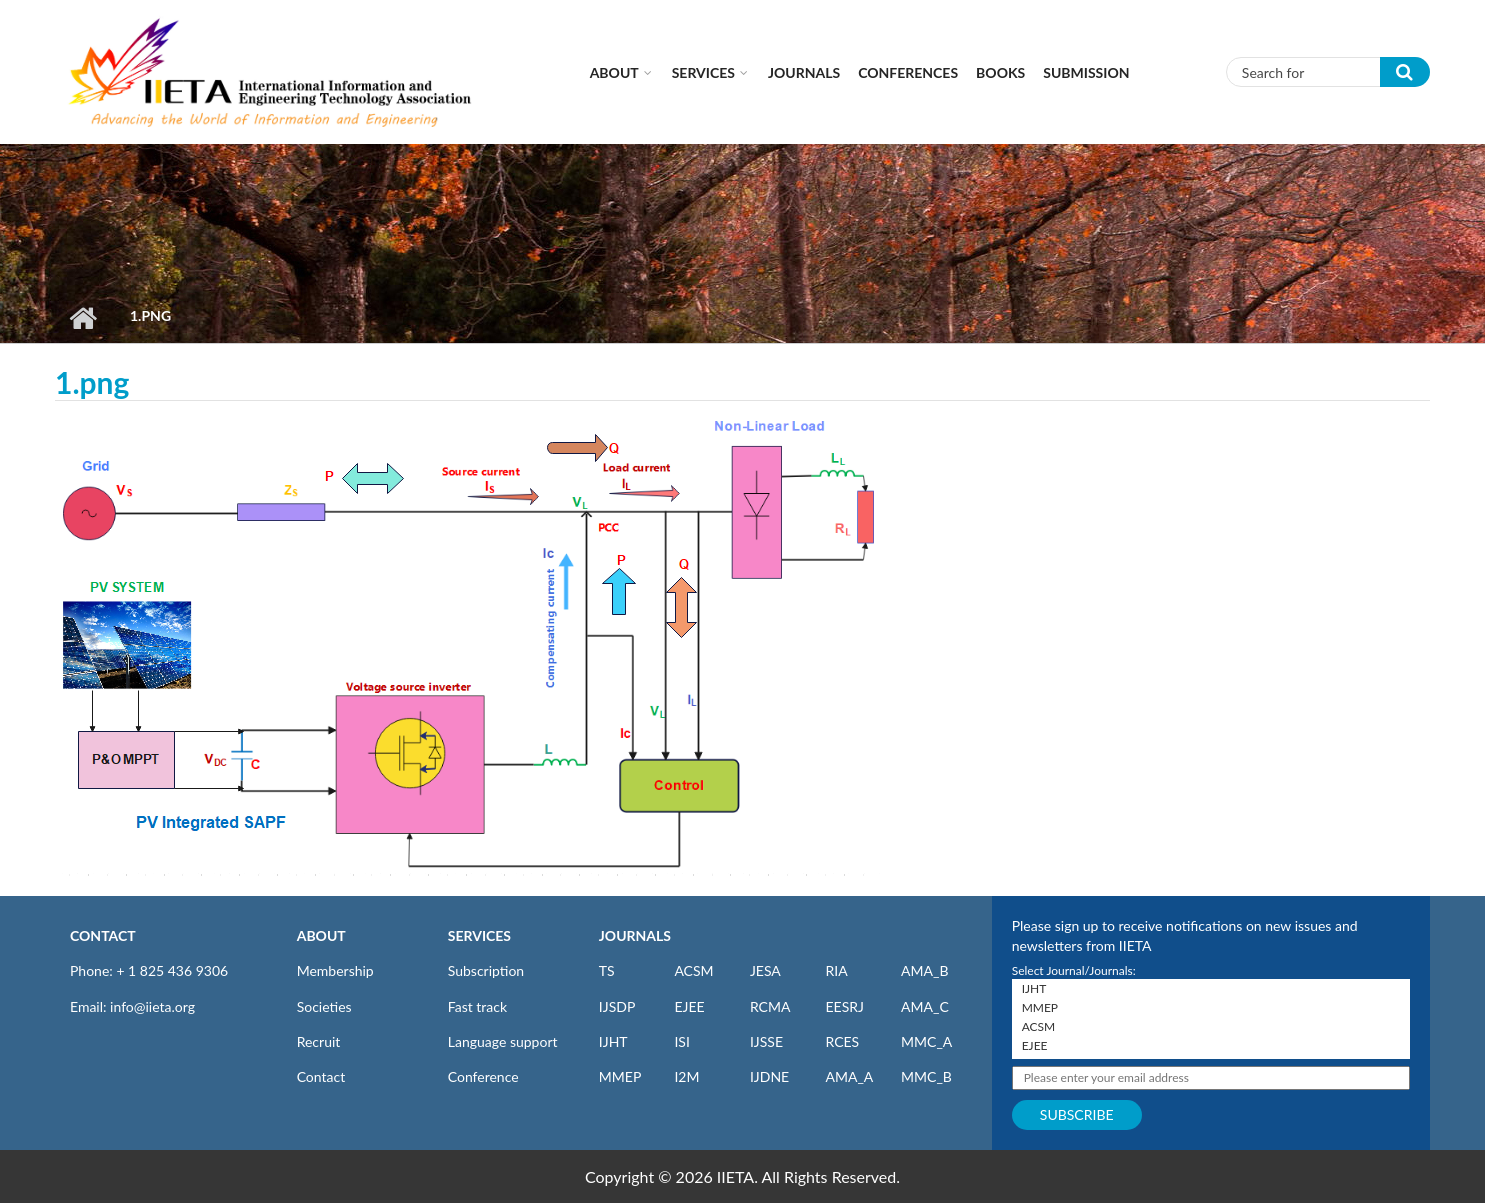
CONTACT (103, 935)
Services (703, 72)
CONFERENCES (908, 72)
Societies (324, 1006)
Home (82, 318)
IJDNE (769, 1076)
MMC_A (926, 1041)
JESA (765, 970)
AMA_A (849, 1076)
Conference (483, 1076)
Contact (321, 1076)
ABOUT (321, 935)
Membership (335, 970)
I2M (686, 1076)
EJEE (689, 1006)
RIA (836, 970)
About (614, 72)
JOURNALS (635, 935)
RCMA (770, 1006)
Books (1000, 72)
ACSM (693, 970)
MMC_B (926, 1076)
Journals (804, 72)
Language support (503, 1041)
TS (607, 970)
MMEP (620, 1076)
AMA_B (924, 970)
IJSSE (766, 1041)
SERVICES (479, 935)
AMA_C (925, 1006)
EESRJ (844, 1006)
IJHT (613, 1041)
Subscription (486, 970)
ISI (681, 1041)
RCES (842, 1041)
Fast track (477, 1006)
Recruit (319, 1041)
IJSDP (617, 1006)
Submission (1086, 72)
